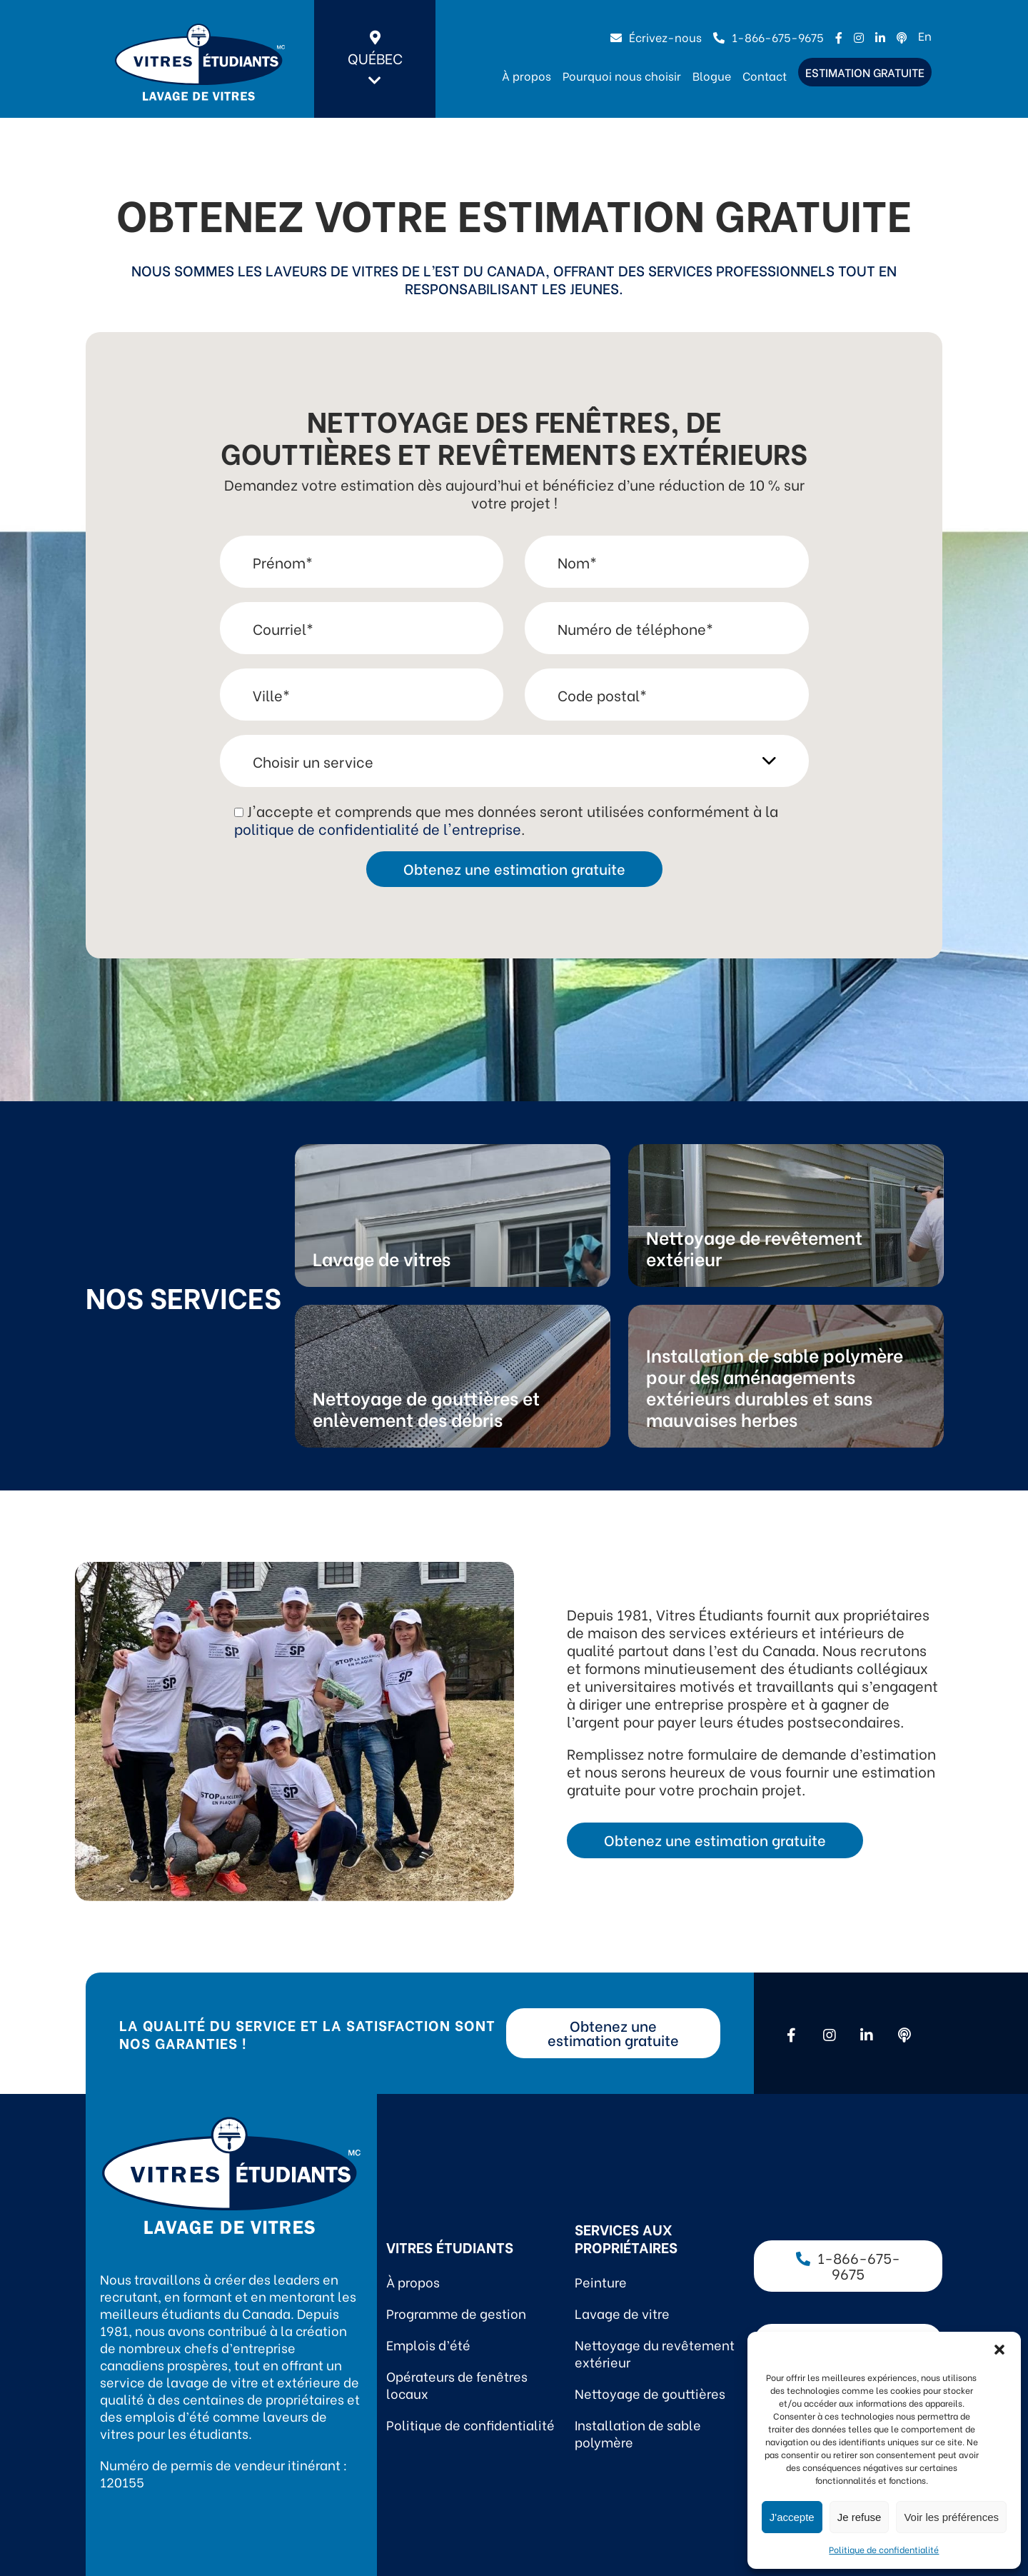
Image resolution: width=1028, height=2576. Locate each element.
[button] (999, 2349)
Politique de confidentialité (884, 2549)
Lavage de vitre (622, 2312)
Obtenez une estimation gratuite (715, 1839)
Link (452, 1215)
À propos (526, 75)
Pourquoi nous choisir (622, 75)
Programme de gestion (456, 2312)
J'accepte (792, 2517)
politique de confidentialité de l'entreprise (377, 828)
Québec (374, 59)
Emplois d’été (428, 2344)
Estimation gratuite (864, 72)
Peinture (601, 2281)
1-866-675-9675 (768, 37)
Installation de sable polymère (638, 2433)
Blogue (711, 75)
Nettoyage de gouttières (650, 2392)
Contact (764, 75)
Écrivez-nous (656, 37)
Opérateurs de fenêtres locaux (457, 2384)
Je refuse (859, 2517)
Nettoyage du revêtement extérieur (655, 2353)
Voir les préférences (951, 2517)
